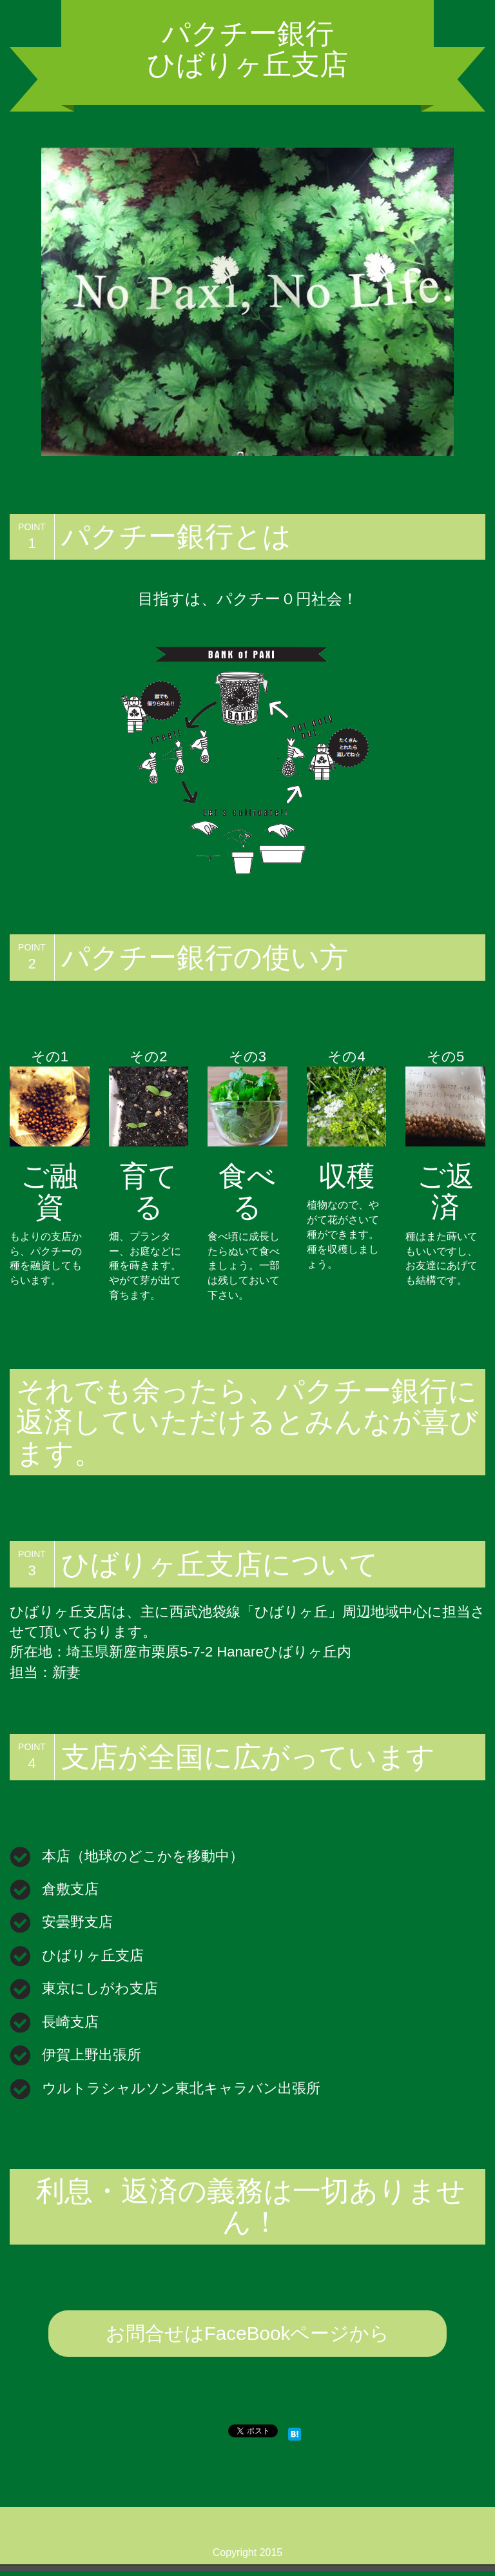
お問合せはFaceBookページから (247, 2336)
